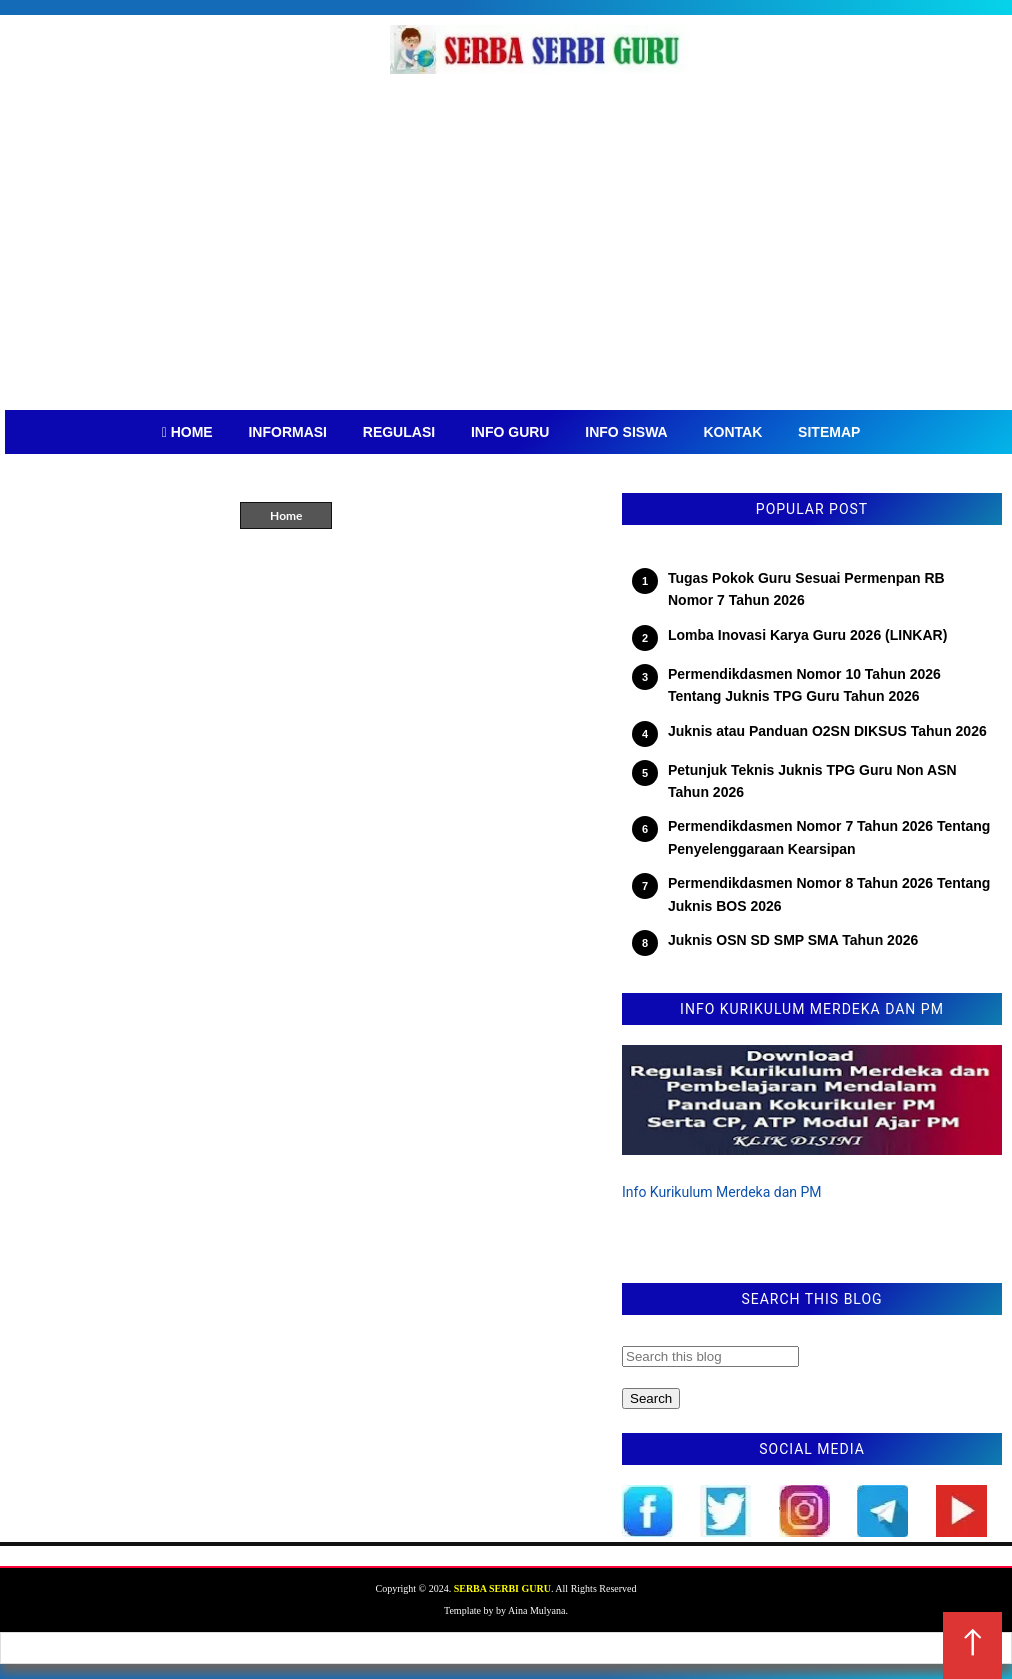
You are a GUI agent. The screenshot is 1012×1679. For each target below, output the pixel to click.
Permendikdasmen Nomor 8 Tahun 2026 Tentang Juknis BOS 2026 (829, 894)
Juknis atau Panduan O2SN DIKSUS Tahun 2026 (827, 731)
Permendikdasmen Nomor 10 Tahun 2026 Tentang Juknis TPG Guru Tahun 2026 (804, 685)
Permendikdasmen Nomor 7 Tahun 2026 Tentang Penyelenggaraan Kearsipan (829, 837)
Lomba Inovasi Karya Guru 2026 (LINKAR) (807, 635)
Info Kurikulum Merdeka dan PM (722, 1192)
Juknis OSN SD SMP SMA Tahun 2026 (793, 940)
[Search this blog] (710, 1356)
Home (286, 515)
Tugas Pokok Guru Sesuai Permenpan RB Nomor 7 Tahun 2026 (806, 589)
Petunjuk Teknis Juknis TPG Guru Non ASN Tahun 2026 (812, 781)
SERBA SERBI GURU (502, 1588)
